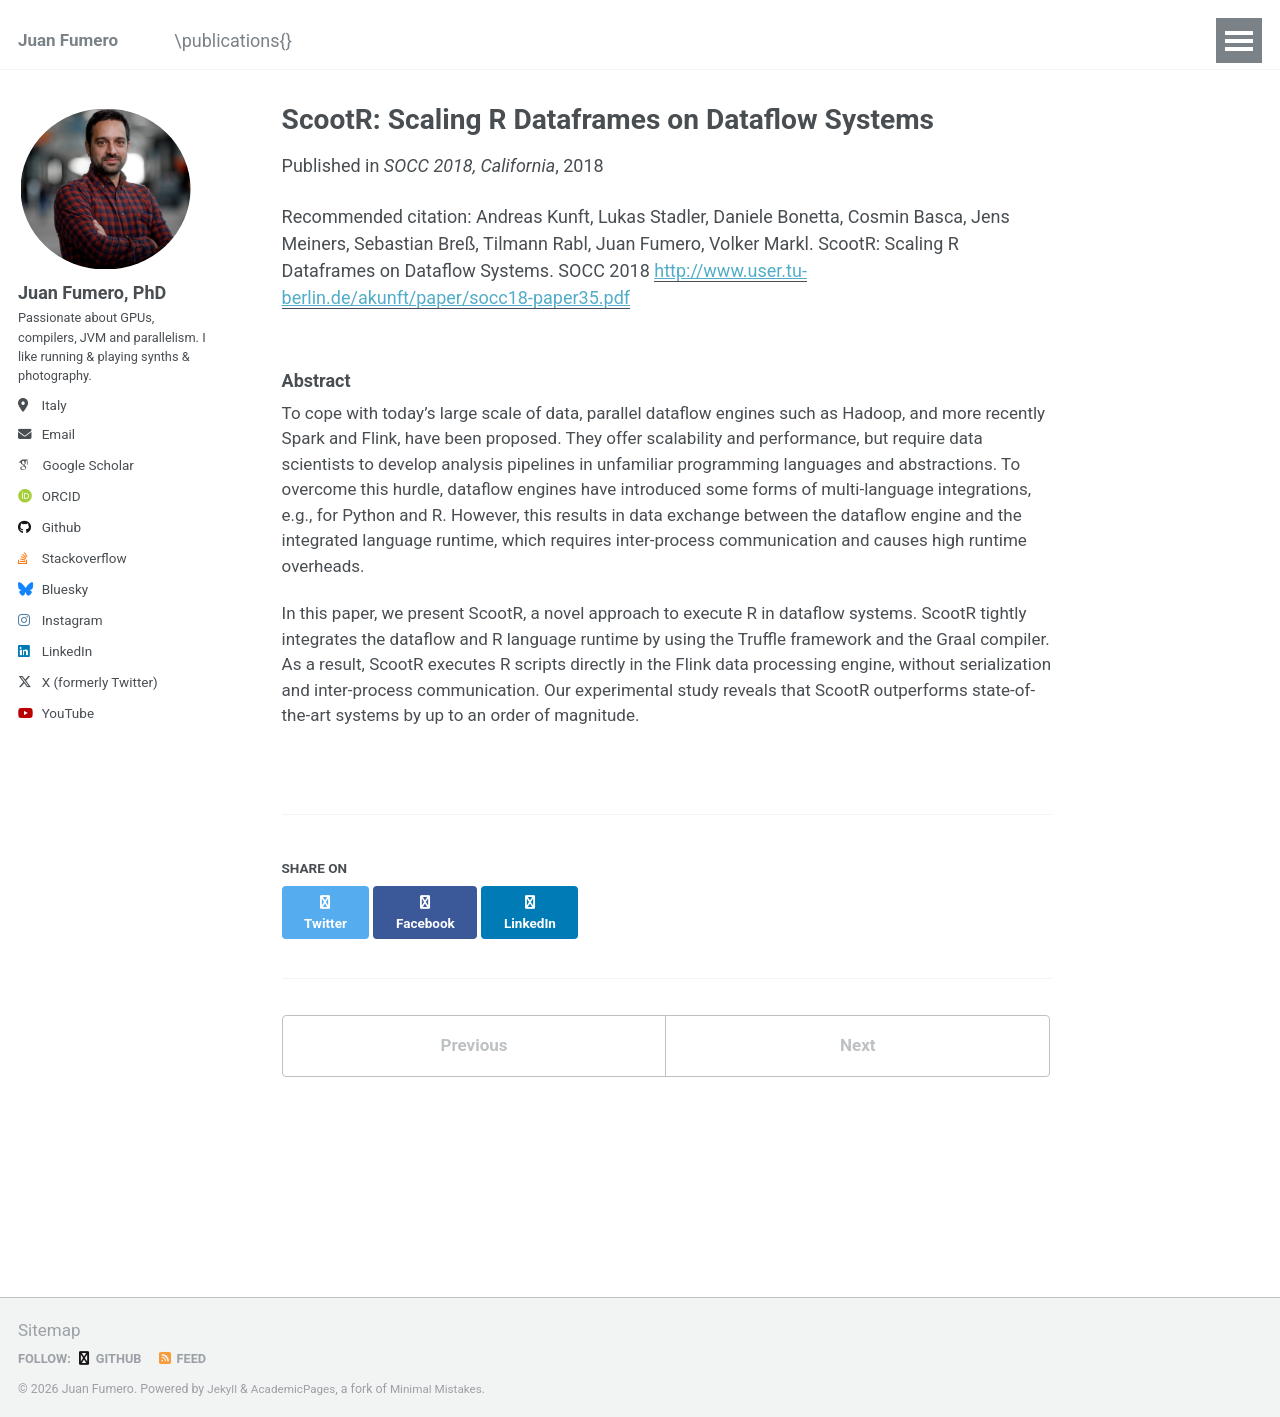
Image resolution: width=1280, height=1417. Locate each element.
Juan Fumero (71, 40)
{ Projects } (690, 40)
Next (858, 1049)
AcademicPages (297, 1390)
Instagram (60, 640)
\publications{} (254, 40)
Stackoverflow (72, 578)
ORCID (49, 516)
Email (46, 454)
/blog (370, 40)
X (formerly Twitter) (88, 702)
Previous (473, 1049)
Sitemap (51, 1330)
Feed (188, 1359)
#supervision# (827, 40)
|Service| (1087, 40)
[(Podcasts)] (968, 40)
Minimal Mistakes (445, 1390)
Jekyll (223, 1390)
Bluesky (53, 609)
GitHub (113, 1359)
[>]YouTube (566, 40)
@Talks (457, 40)
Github (49, 547)
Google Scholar (76, 485)
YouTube (56, 733)
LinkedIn (55, 671)
